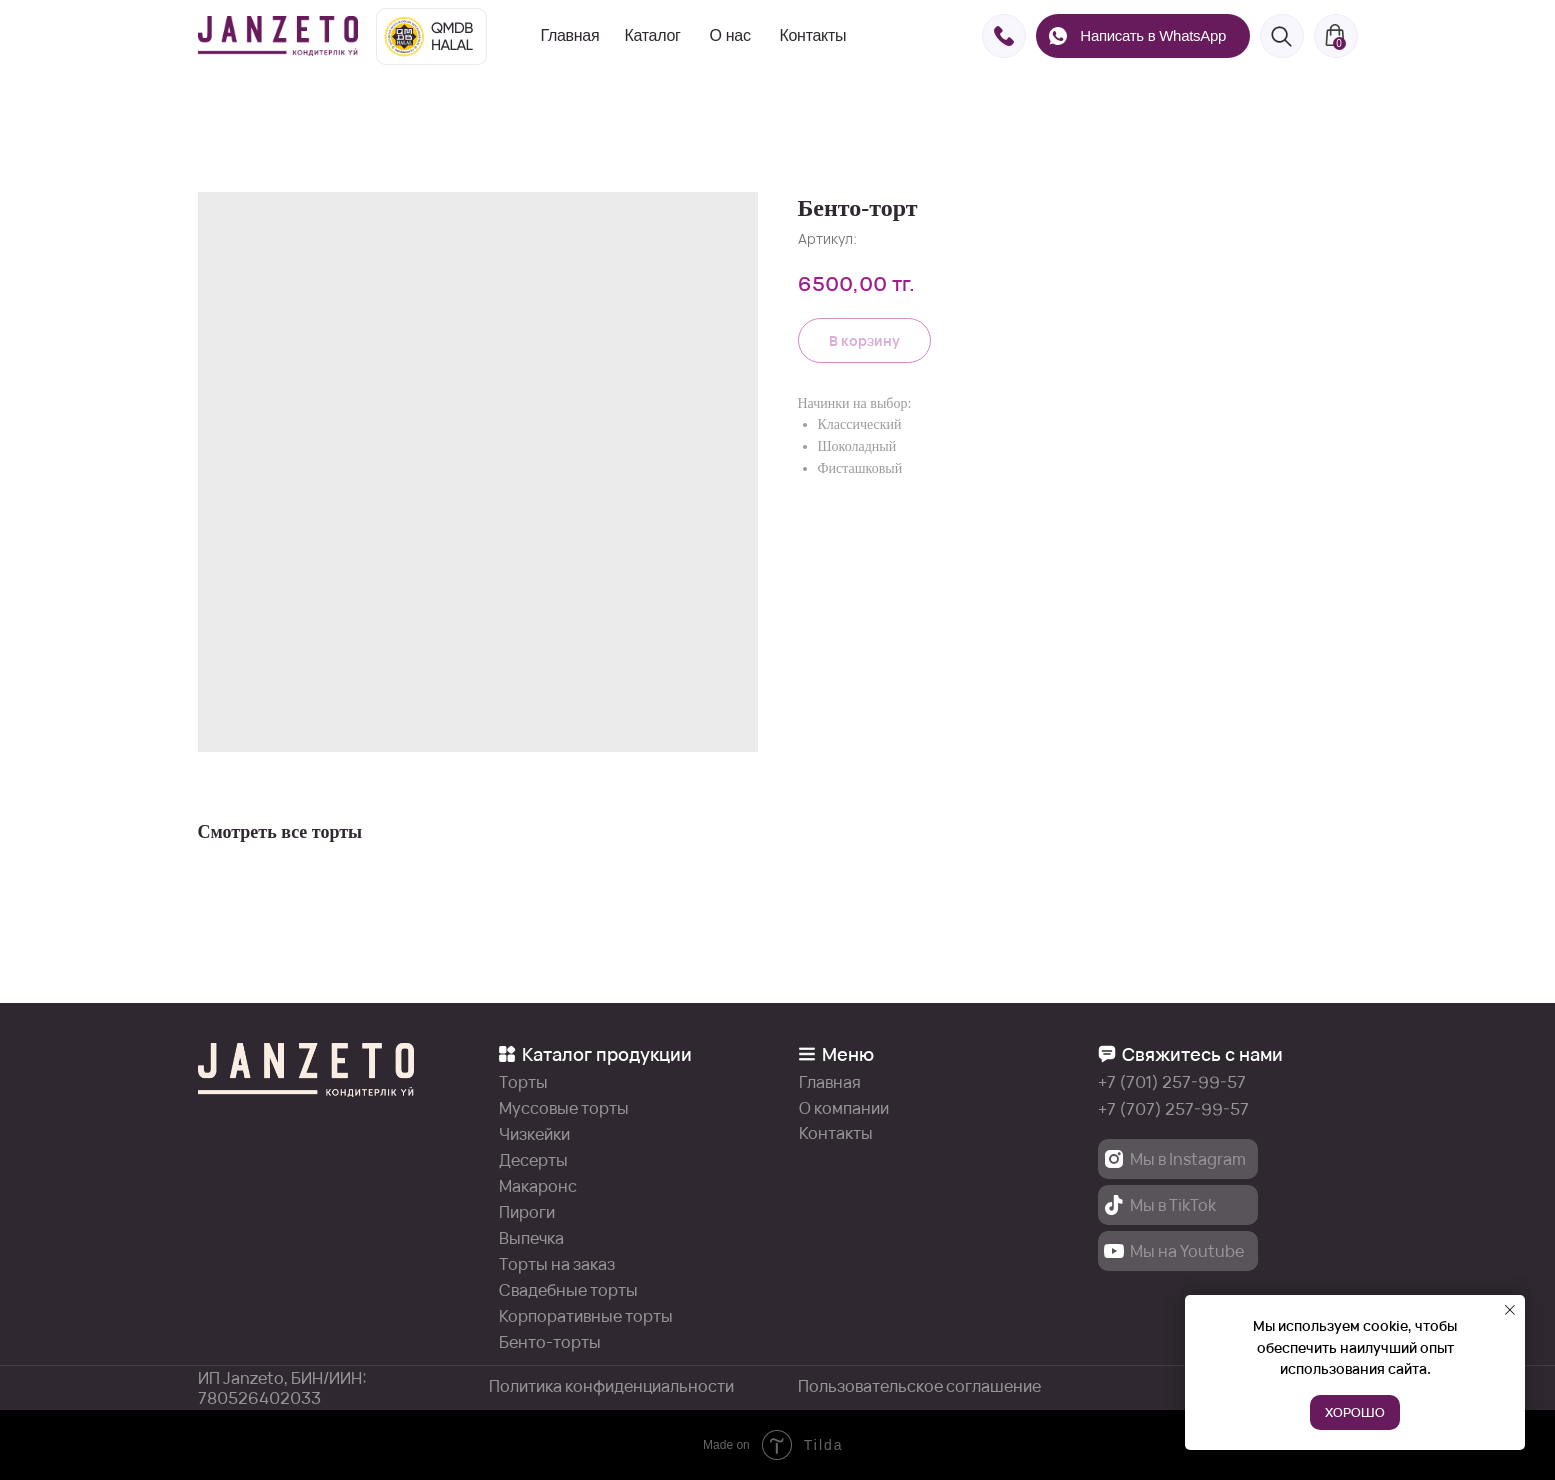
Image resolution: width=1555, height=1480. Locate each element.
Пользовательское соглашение (919, 1386)
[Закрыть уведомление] (1510, 1310)
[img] (278, 36)
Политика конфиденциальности (611, 1386)
